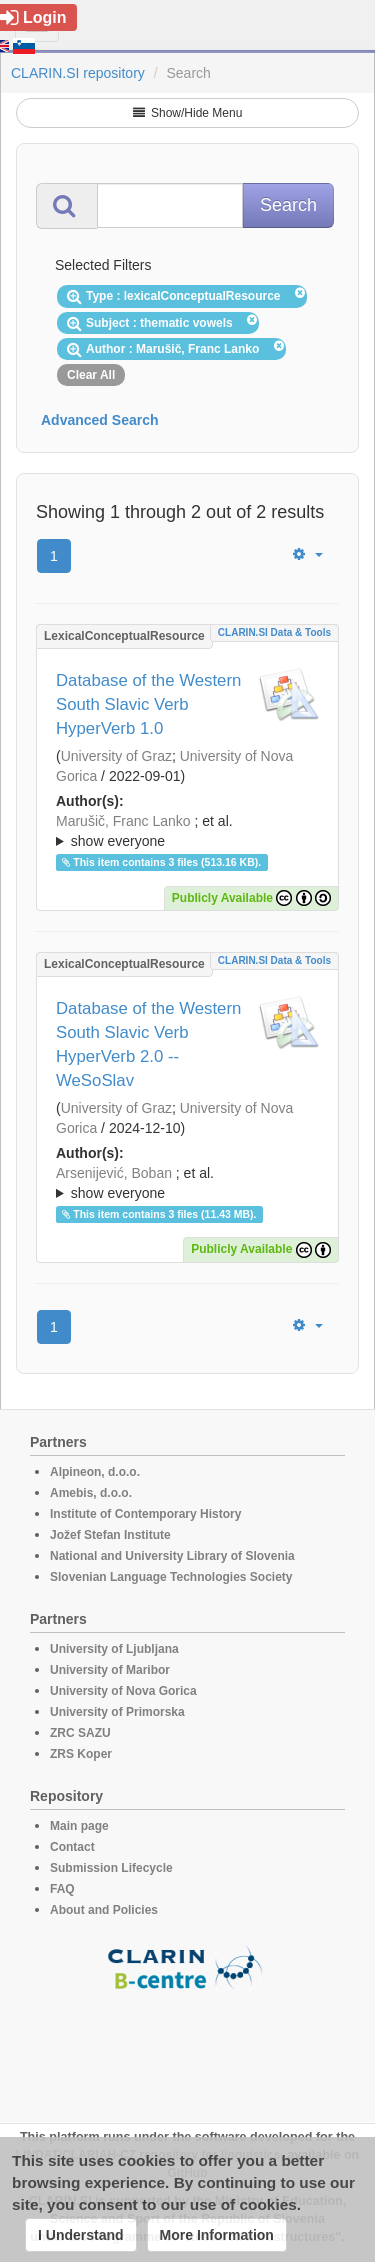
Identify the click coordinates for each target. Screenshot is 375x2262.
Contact (72, 1847)
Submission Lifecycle (111, 1868)
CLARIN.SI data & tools (274, 632)
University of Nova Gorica (123, 1691)
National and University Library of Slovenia (172, 1556)
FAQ (62, 1889)
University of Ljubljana (114, 1649)
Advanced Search (100, 420)
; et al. (187, 832)
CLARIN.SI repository (78, 73)
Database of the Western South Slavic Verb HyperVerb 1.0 (148, 704)
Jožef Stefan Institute (110, 1535)
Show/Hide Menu (188, 113)
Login (33, 17)
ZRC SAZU (80, 1733)
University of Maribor (110, 1670)
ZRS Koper (81, 1754)
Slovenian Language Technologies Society (171, 1577)
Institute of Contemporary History (145, 1514)
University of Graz (116, 756)
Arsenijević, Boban (114, 1173)
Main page (79, 1826)
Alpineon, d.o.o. (95, 1472)
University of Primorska (117, 1712)
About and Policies (104, 1910)
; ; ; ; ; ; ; (187, 831)
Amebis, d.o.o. (91, 1493)
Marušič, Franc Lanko (123, 821)
